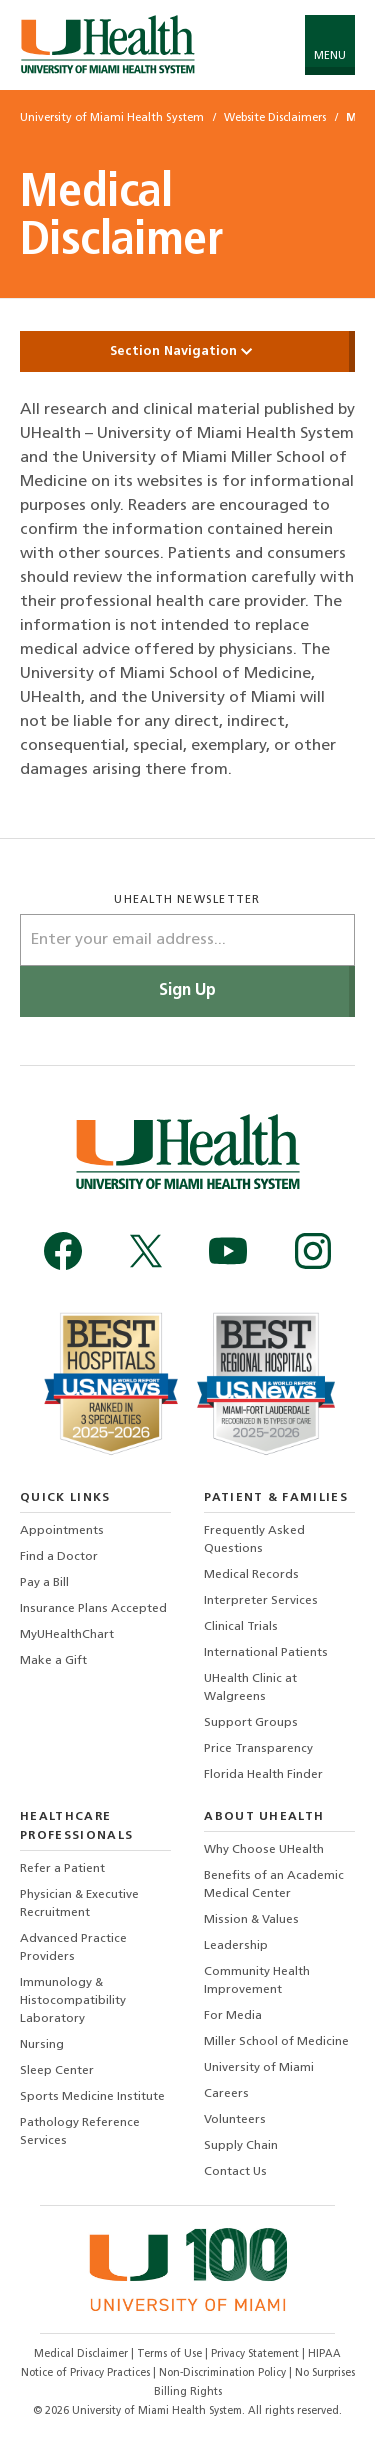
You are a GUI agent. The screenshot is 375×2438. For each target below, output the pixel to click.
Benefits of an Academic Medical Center (274, 1885)
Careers (226, 2094)
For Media (233, 2016)
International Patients (266, 1653)
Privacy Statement (256, 2354)
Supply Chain (241, 2146)
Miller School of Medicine (276, 2042)
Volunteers (235, 2120)
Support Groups (251, 1723)
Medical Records (251, 1575)
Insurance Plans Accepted (93, 1609)
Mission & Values (251, 1920)
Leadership (236, 1946)
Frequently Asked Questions (254, 1540)
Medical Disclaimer (82, 2354)
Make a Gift (53, 1661)
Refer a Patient (62, 1869)
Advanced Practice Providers (73, 1948)
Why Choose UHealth (264, 1850)
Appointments (62, 1531)
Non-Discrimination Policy (222, 2373)
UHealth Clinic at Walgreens (250, 1688)
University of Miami (259, 2068)
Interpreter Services (261, 1601)
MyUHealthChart (67, 1635)
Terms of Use (171, 2354)
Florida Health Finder (263, 1775)
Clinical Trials (241, 1627)
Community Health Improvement (257, 1981)
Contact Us (235, 2172)
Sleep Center (57, 2071)
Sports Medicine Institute (92, 2097)
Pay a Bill (44, 1583)
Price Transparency (258, 1749)
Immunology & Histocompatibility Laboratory (73, 2001)
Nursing (42, 2045)
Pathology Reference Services (80, 2132)
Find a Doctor (59, 1557)
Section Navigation (188, 351)
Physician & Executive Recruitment (79, 1904)
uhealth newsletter (187, 900)
